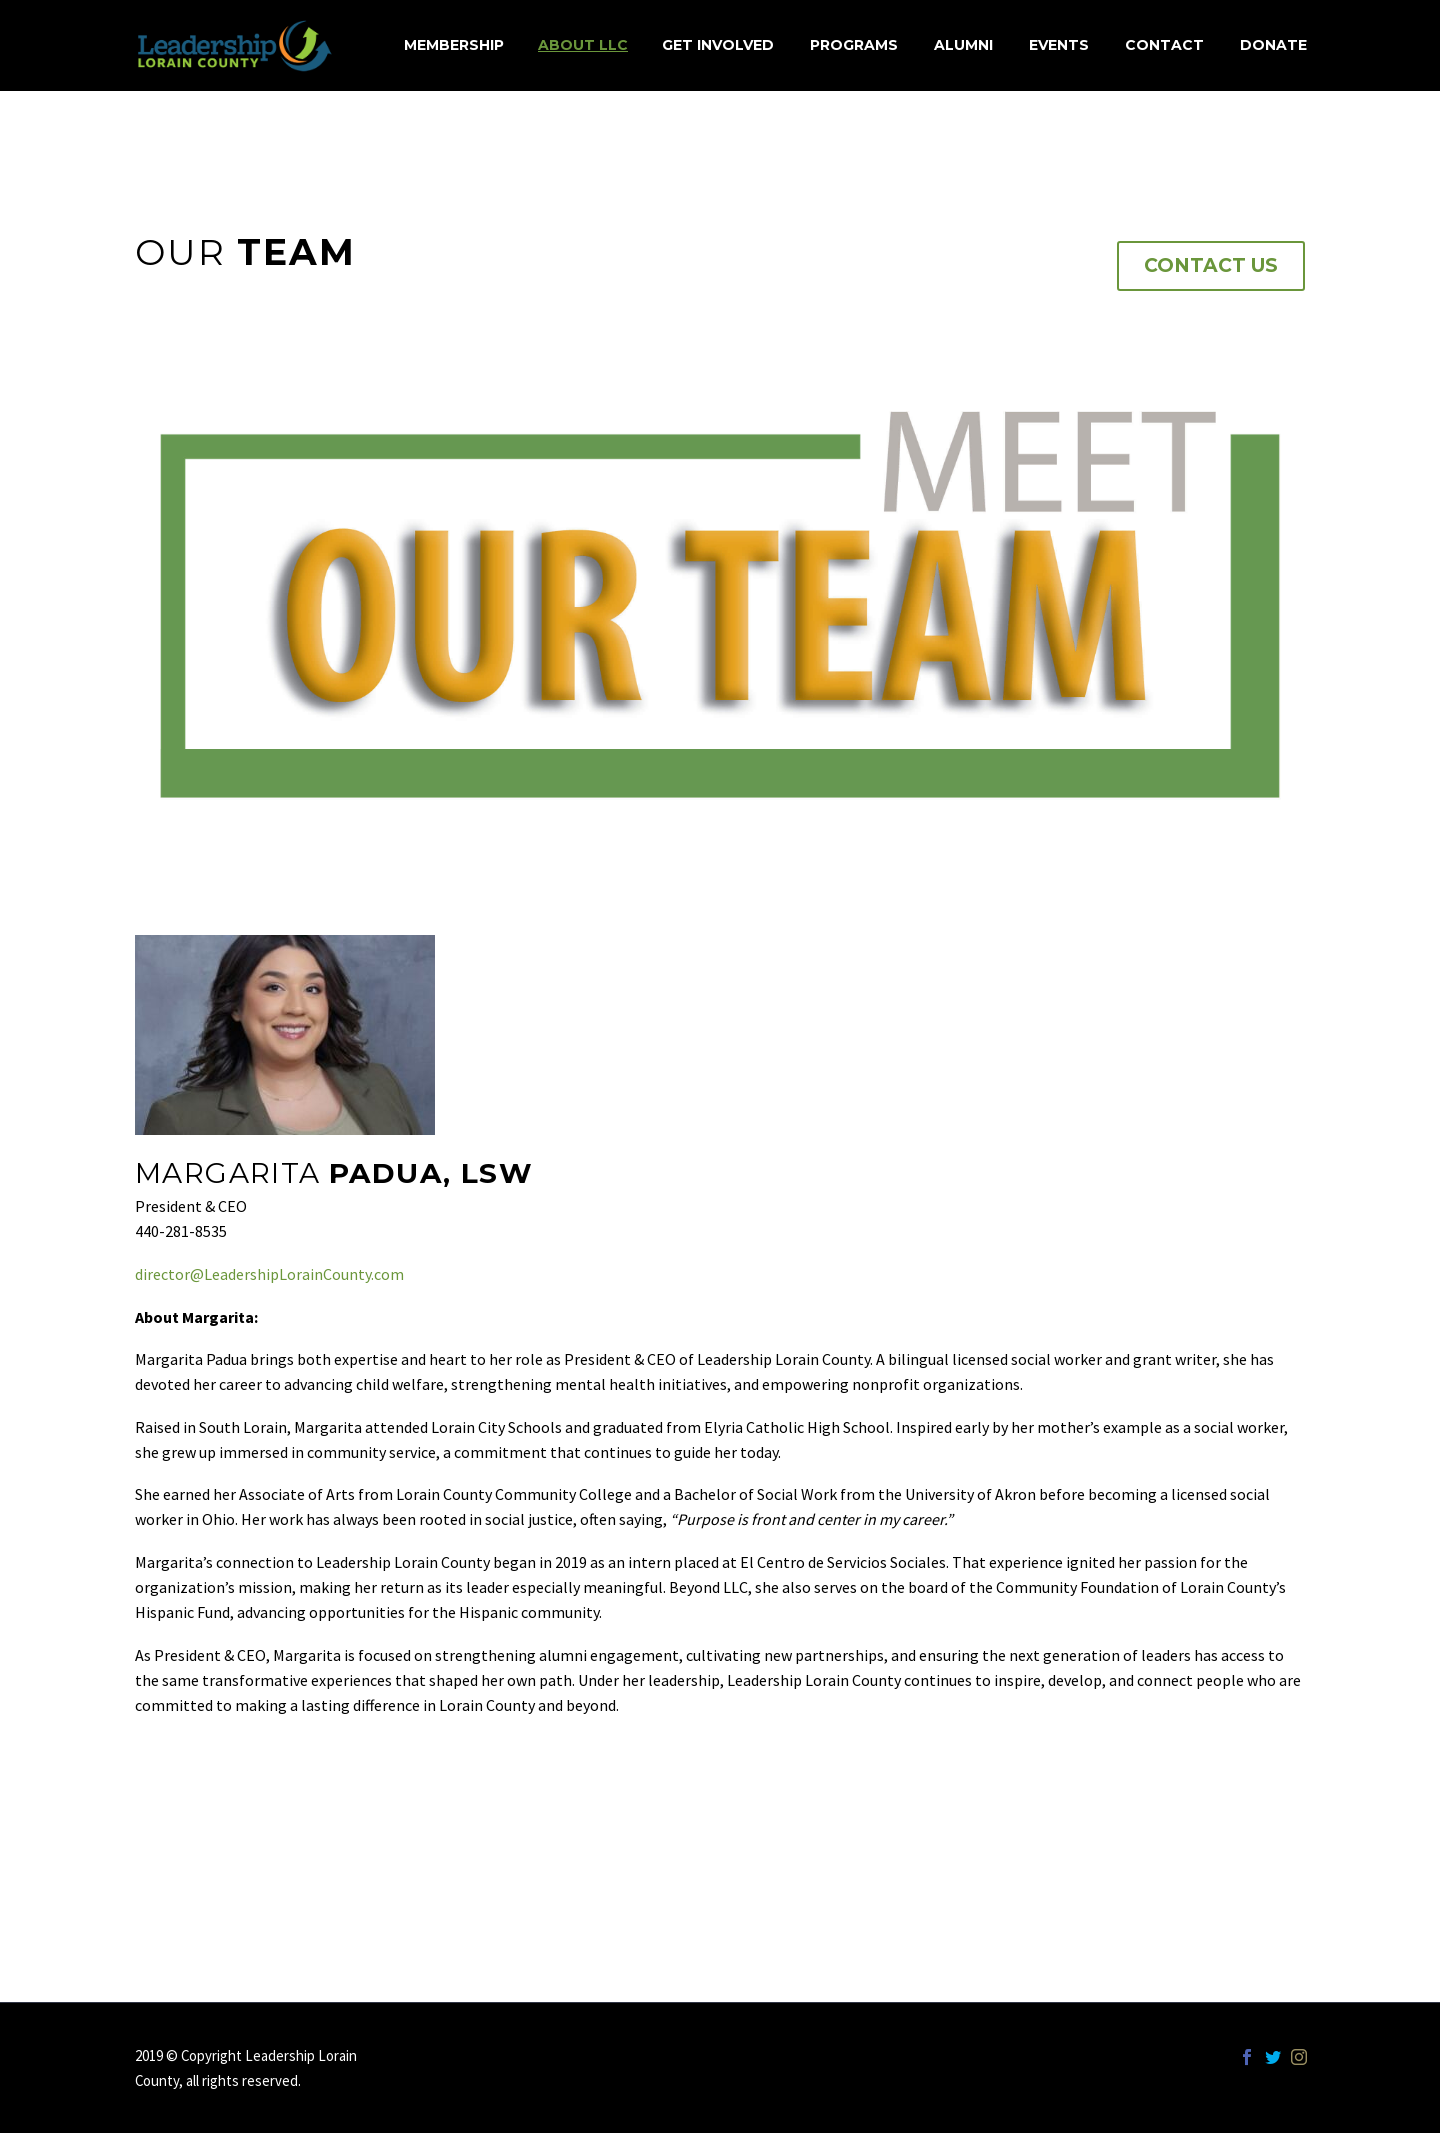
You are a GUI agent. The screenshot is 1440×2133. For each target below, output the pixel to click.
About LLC (583, 45)
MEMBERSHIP (454, 45)
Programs (854, 45)
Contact (1164, 45)
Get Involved (718, 45)
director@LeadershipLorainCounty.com (269, 1274)
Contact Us (1211, 265)
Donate (1273, 45)
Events (1059, 45)
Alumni (963, 45)
